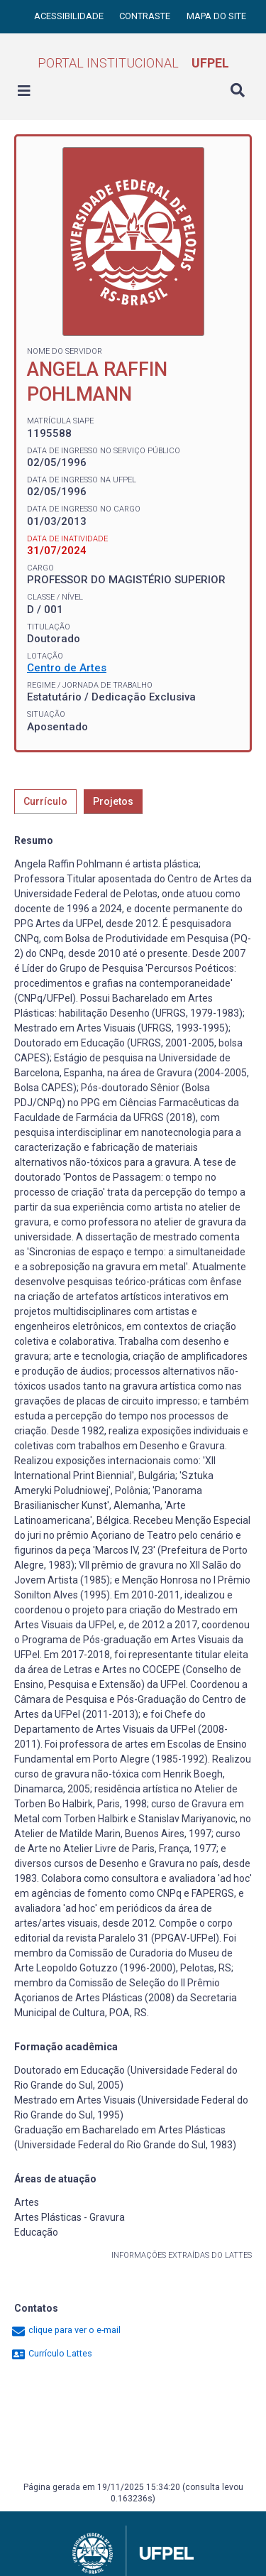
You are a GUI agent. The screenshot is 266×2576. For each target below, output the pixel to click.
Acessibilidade (70, 16)
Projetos (113, 801)
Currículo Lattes (51, 2353)
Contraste (145, 16)
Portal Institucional (133, 62)
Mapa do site (216, 16)
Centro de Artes (66, 667)
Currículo (45, 801)
